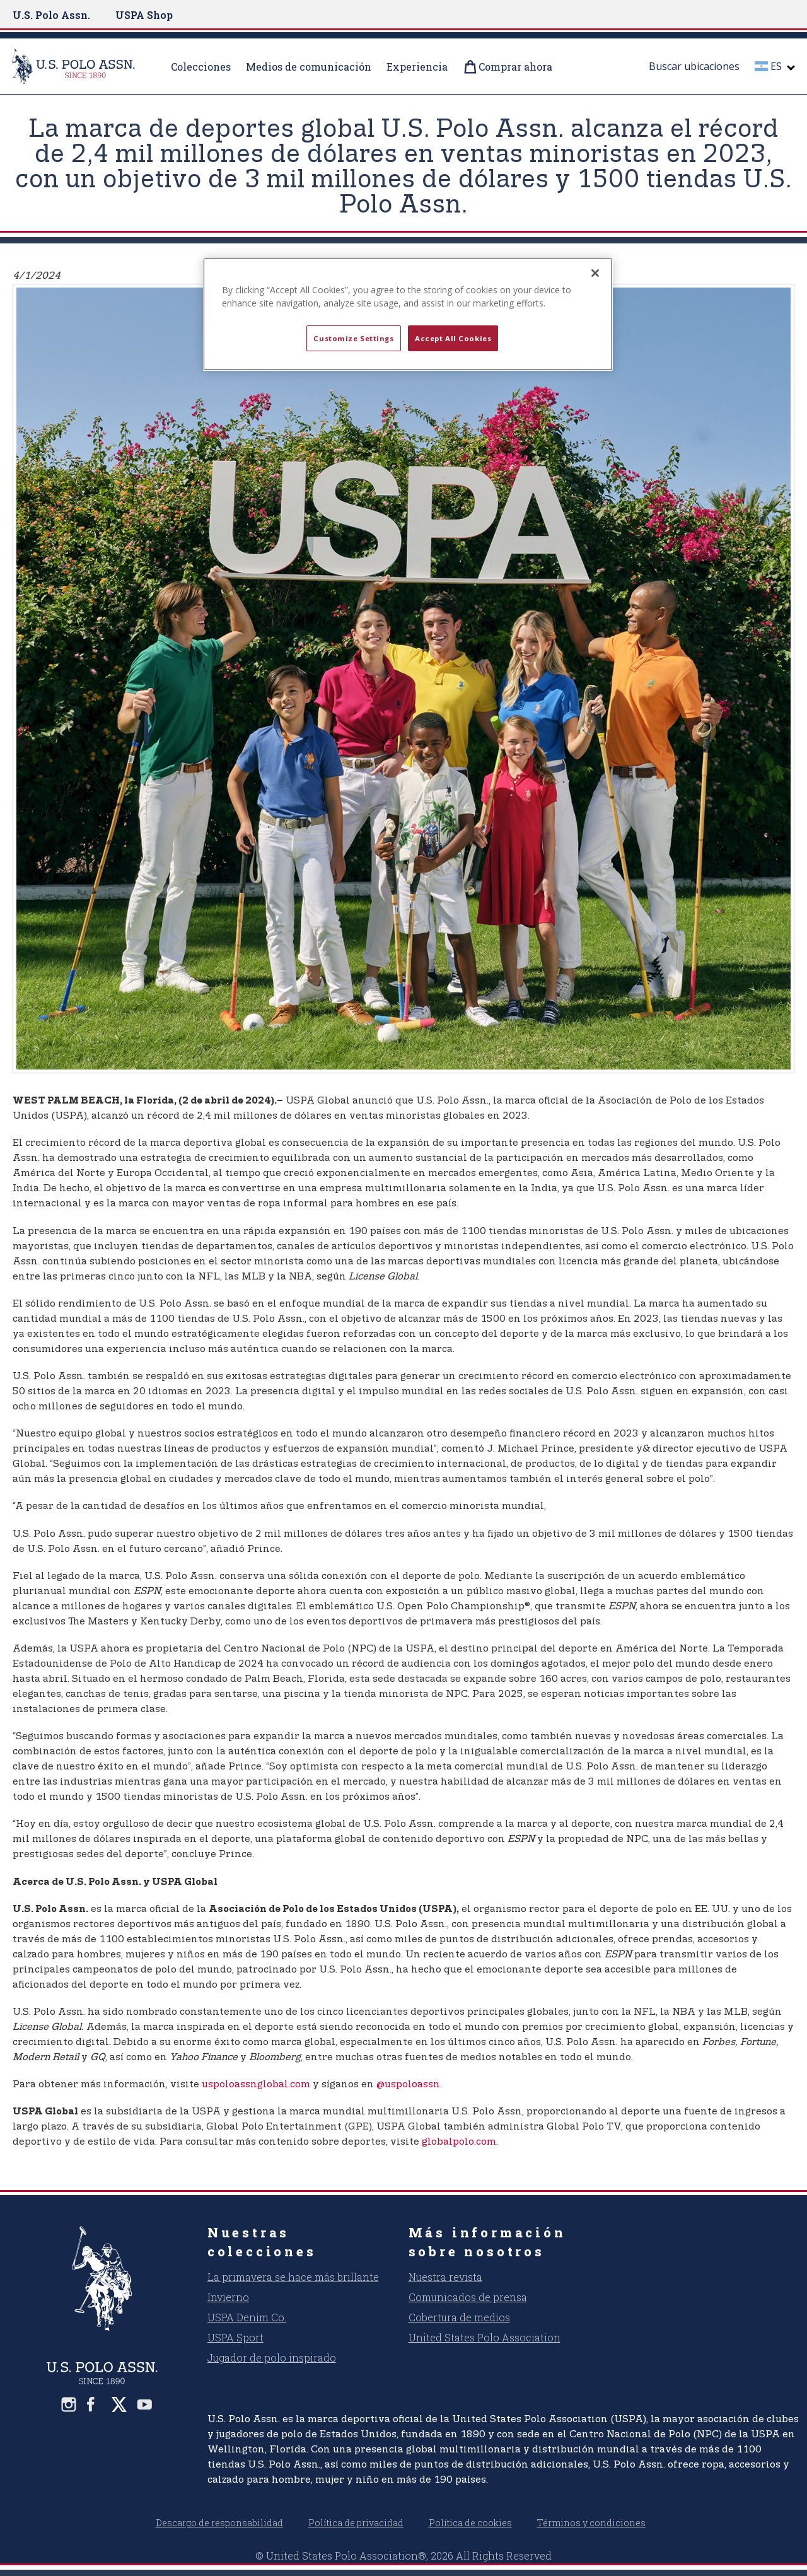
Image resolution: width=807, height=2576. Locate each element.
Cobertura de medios (459, 2317)
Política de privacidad (356, 2523)
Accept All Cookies (453, 338)
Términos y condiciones (591, 2523)
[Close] (595, 273)
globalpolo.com (459, 2141)
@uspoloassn (408, 2084)
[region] (408, 314)
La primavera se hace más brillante (293, 2276)
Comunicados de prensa (468, 2297)
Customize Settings (353, 338)
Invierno (228, 2297)
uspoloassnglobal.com (256, 2084)
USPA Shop (144, 14)
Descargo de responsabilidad (219, 2523)
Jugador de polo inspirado (271, 2357)
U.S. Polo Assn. (51, 14)
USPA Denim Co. (246, 2317)
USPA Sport (235, 2337)
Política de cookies (470, 2523)
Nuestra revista (445, 2276)
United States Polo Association (484, 2337)
